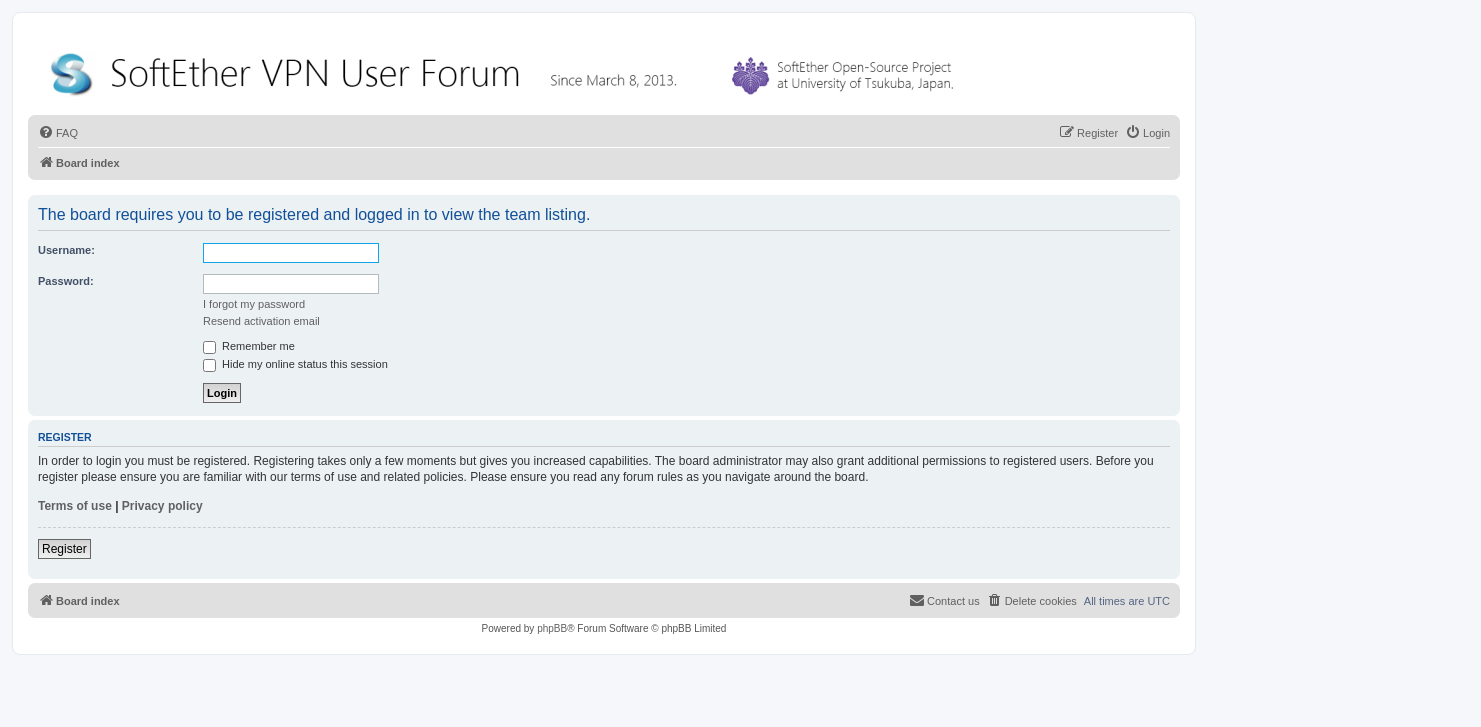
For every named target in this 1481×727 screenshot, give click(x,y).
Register (64, 549)
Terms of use (75, 506)
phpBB (552, 628)
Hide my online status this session (295, 364)
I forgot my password (254, 304)
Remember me (249, 346)
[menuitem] (58, 133)
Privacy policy (162, 506)
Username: (66, 250)
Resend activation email (261, 321)
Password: (66, 281)
